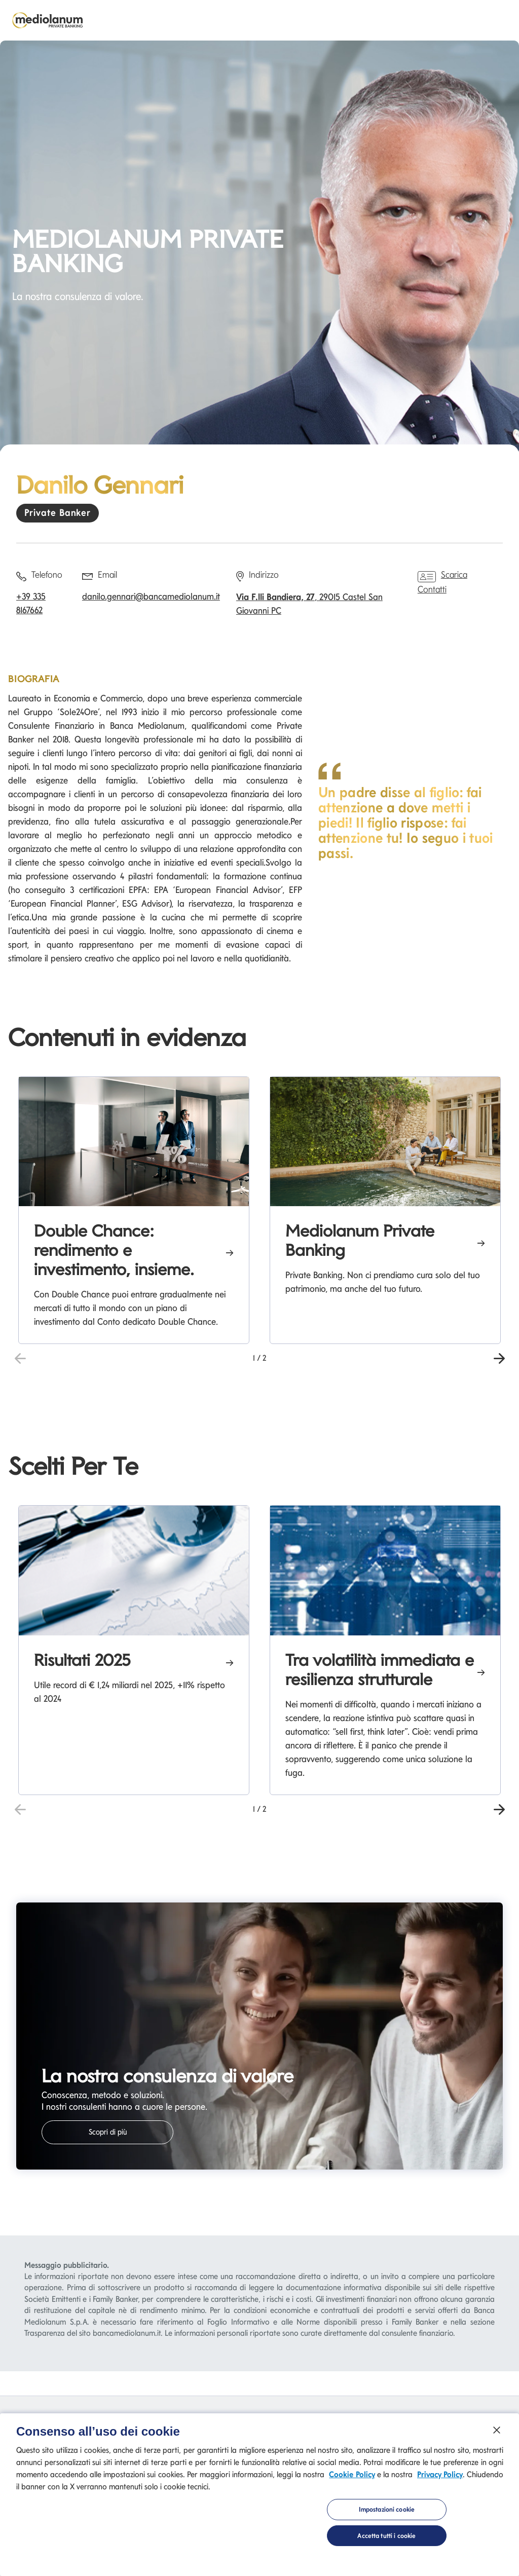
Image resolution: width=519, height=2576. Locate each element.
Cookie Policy (352, 2476)
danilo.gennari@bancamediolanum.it (151, 596)
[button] (499, 1357)
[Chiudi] (497, 2432)
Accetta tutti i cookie (386, 2538)
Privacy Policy (440, 2476)
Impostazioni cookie (387, 2511)
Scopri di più (108, 2132)
